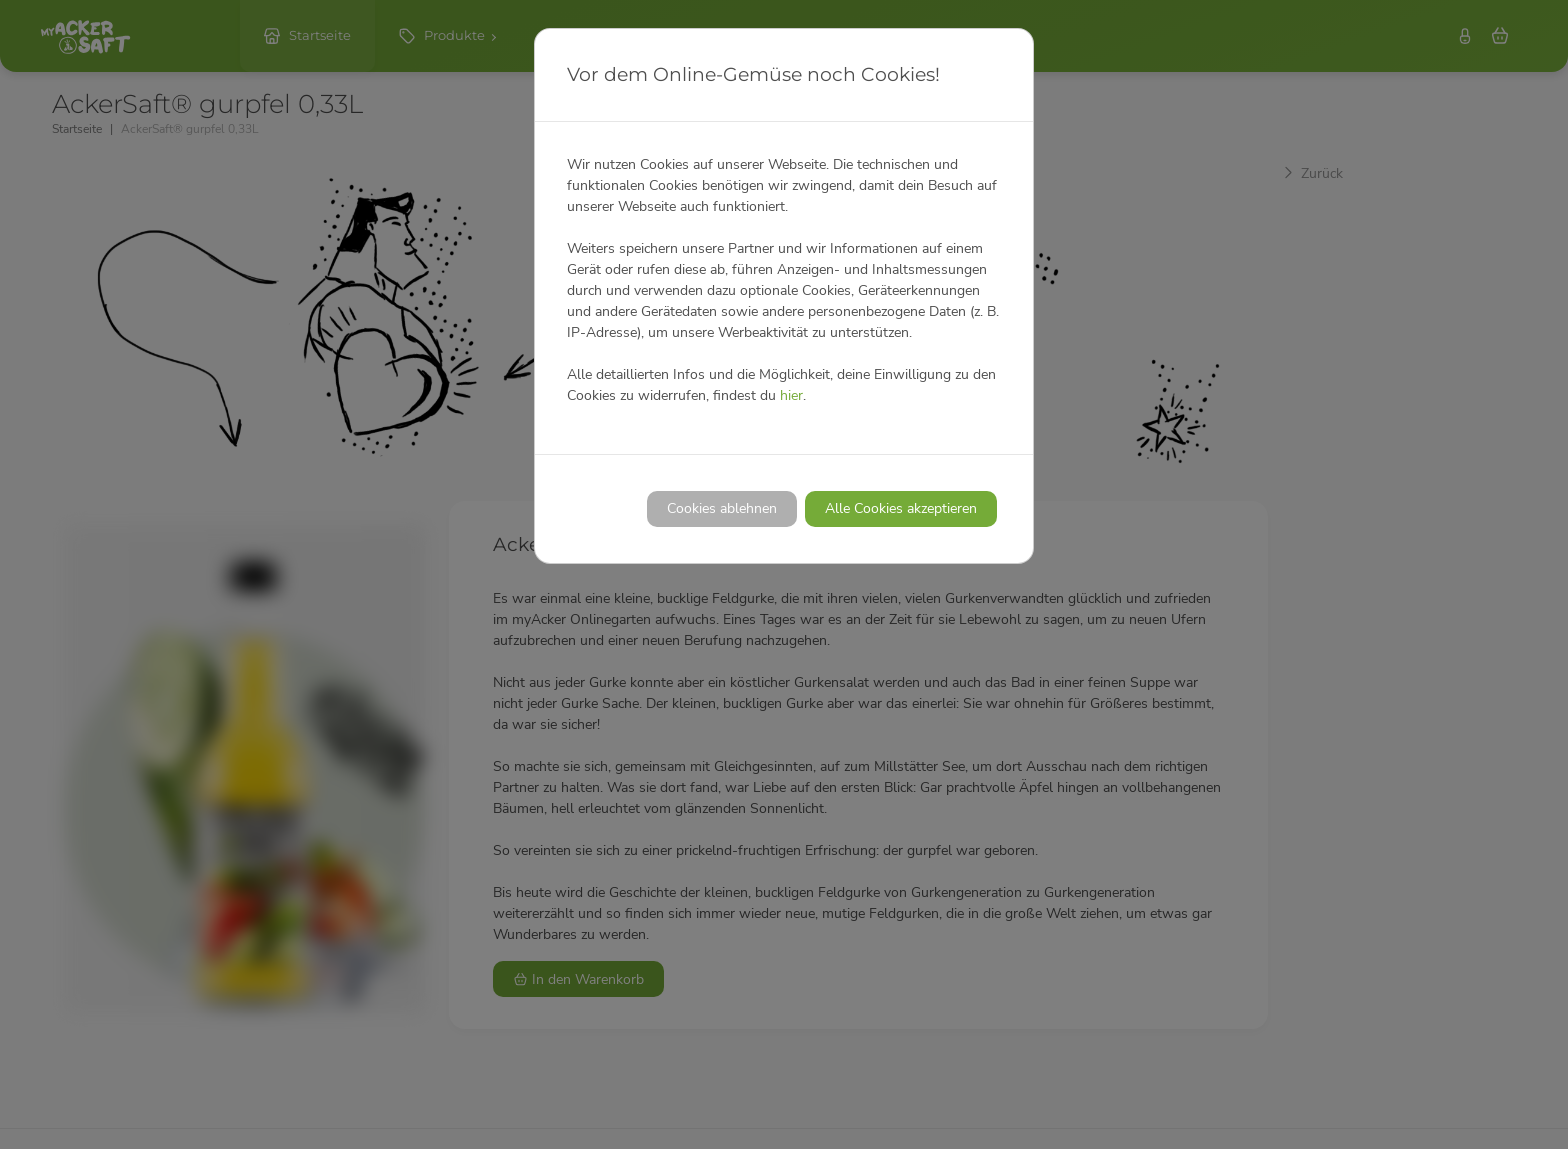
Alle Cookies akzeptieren (901, 508)
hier (791, 395)
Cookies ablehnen (722, 508)
